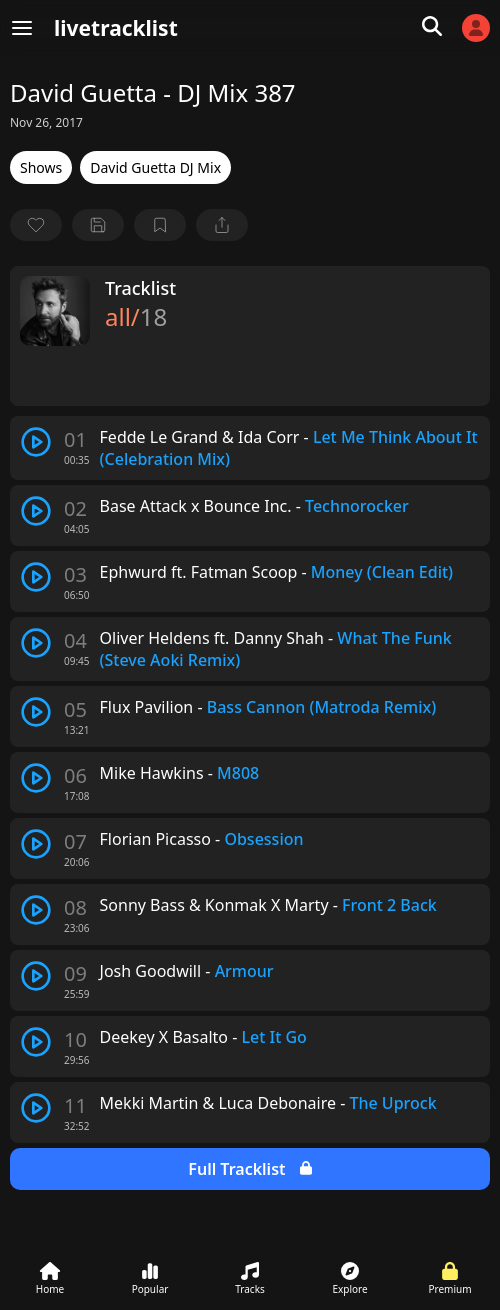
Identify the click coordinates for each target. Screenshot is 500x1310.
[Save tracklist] (98, 225)
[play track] (36, 442)
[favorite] (36, 225)
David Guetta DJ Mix (155, 167)
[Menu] (22, 28)
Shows (41, 167)
